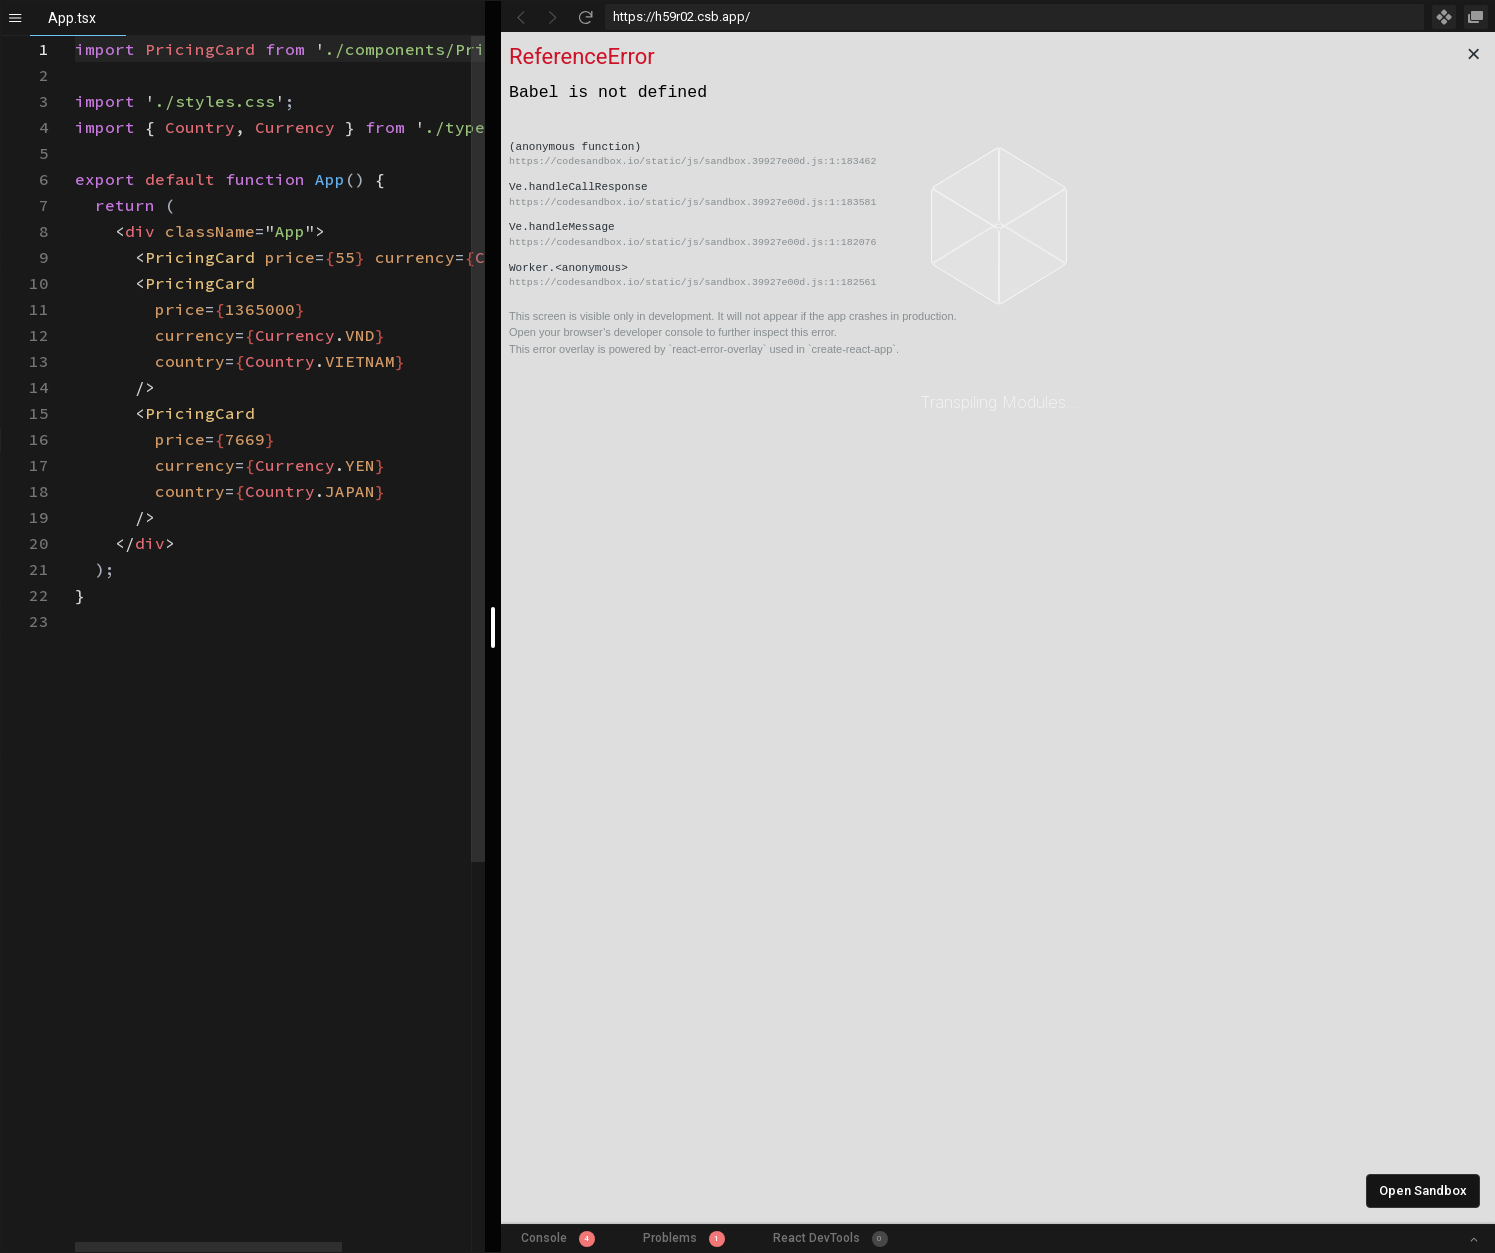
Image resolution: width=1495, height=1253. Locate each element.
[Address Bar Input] (1015, 17)
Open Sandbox (1423, 1190)
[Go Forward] (553, 17)
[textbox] (75, 36)
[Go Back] (521, 17)
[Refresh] (585, 17)
